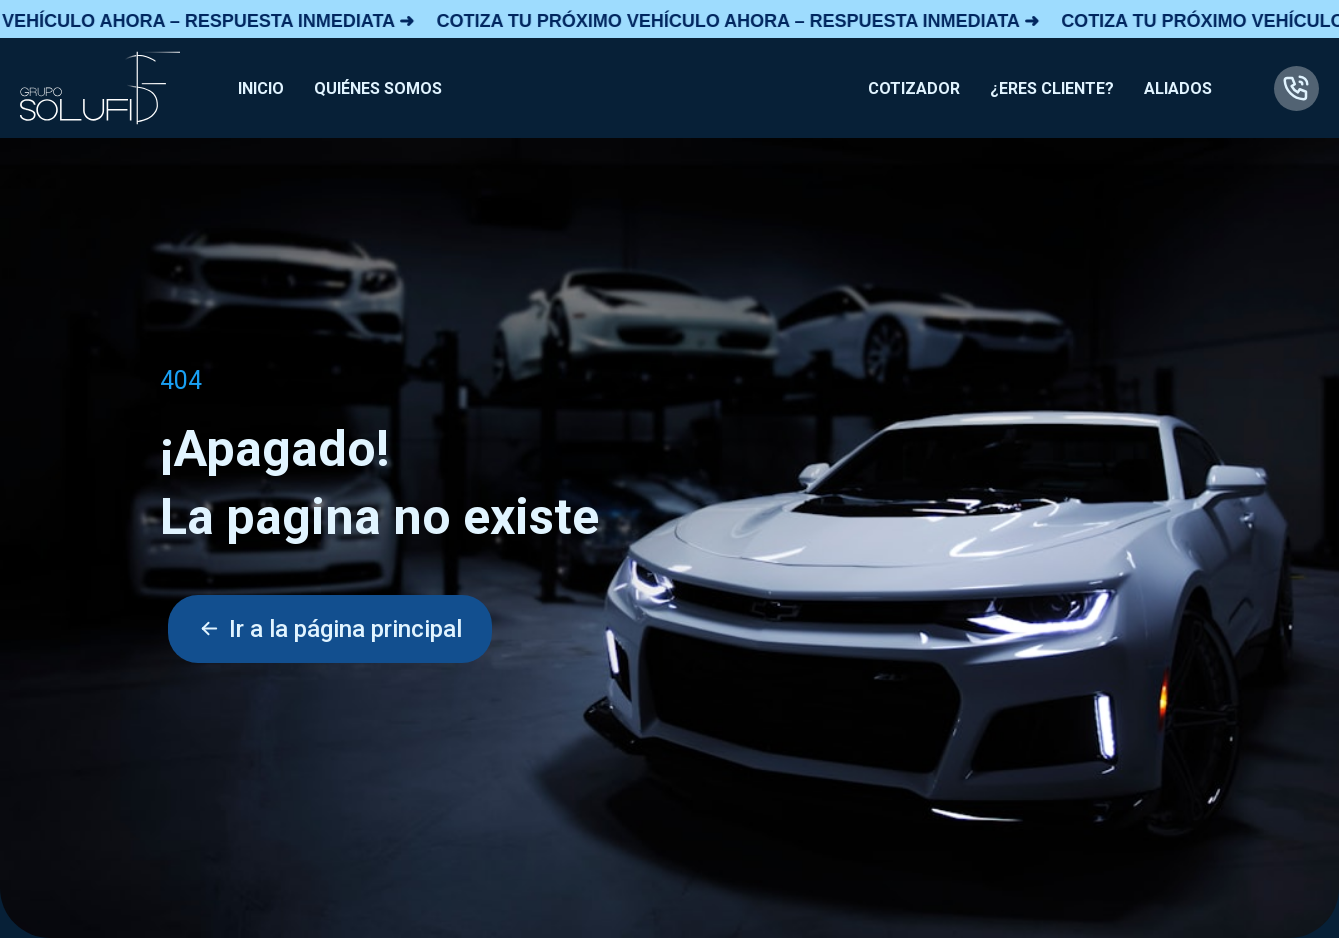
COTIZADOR (914, 88)
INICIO (261, 88)
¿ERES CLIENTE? (1052, 88)
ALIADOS (1178, 88)
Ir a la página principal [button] (330, 629)
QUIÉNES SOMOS (378, 88)
